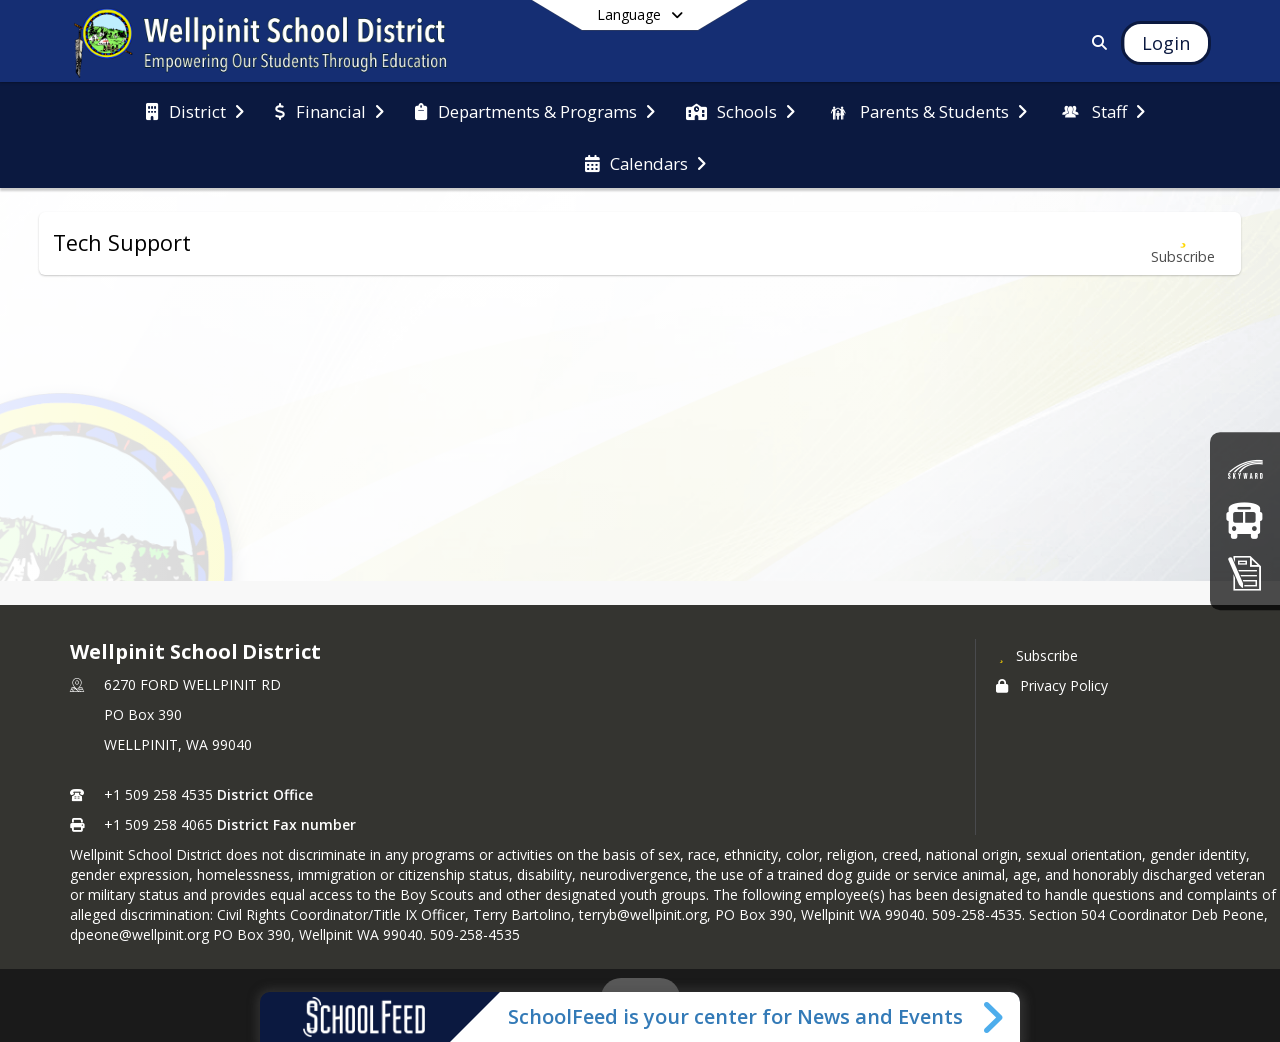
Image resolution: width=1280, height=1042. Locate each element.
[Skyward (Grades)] (1245, 469)
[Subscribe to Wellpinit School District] (1037, 655)
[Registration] (1245, 572)
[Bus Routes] (1244, 520)
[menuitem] (195, 110)
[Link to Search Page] (1095, 42)
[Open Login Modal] (1166, 43)
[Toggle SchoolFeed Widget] (994, 1017)
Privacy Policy (1052, 685)
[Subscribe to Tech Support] (1183, 243)
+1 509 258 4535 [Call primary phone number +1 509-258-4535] (158, 794)
